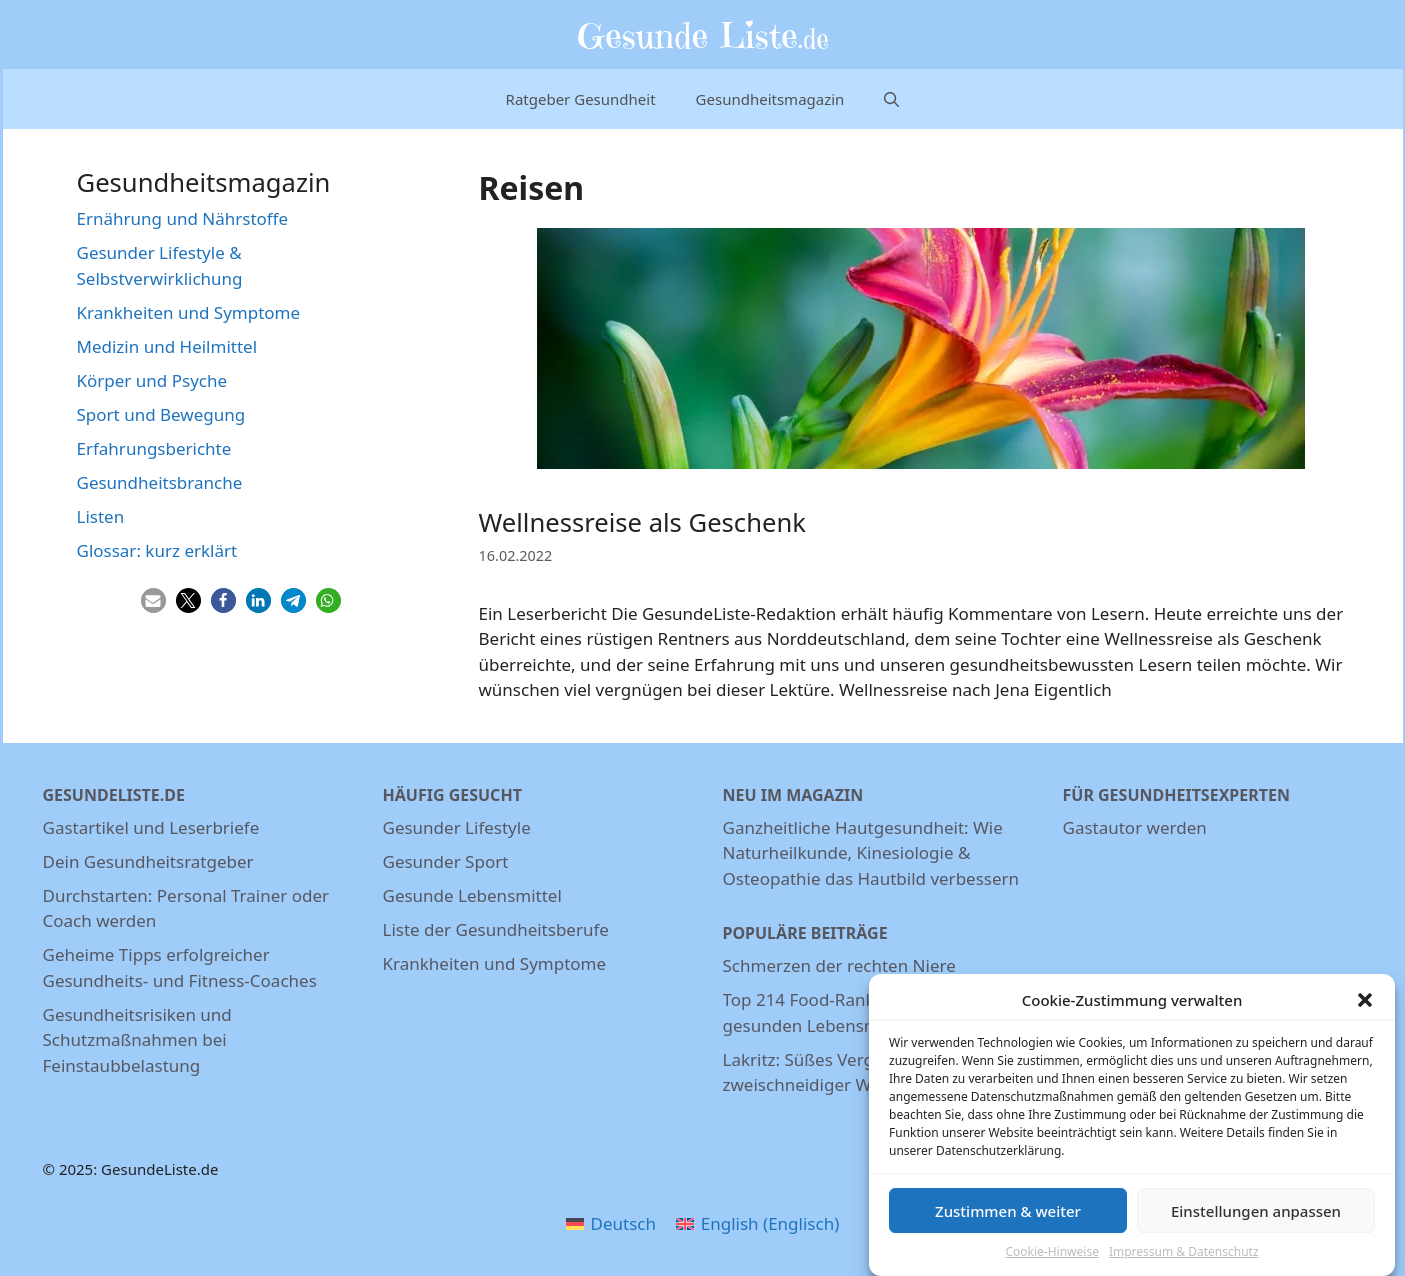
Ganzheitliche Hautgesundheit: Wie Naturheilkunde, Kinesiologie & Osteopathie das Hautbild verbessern (871, 853)
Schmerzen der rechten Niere (839, 965)
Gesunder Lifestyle (457, 827)
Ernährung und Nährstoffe (183, 218)
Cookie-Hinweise (1051, 1258)
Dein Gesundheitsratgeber (148, 861)
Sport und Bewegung (161, 414)
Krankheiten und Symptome (189, 312)
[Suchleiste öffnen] (891, 99)
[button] (1365, 1006)
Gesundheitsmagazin (770, 99)
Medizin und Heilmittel (167, 346)
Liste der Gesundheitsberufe (496, 929)
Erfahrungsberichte (154, 448)
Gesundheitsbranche (160, 482)
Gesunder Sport (446, 861)
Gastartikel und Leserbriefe (151, 827)
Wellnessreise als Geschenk (642, 522)
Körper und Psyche (152, 380)
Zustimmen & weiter (1008, 1217)
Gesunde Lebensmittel (472, 895)
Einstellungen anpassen (1256, 1217)
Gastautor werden (1135, 827)
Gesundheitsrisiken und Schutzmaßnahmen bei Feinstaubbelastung (137, 1040)
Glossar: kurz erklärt (157, 550)
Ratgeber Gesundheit (581, 99)
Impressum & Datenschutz (1184, 1258)
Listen (101, 516)
